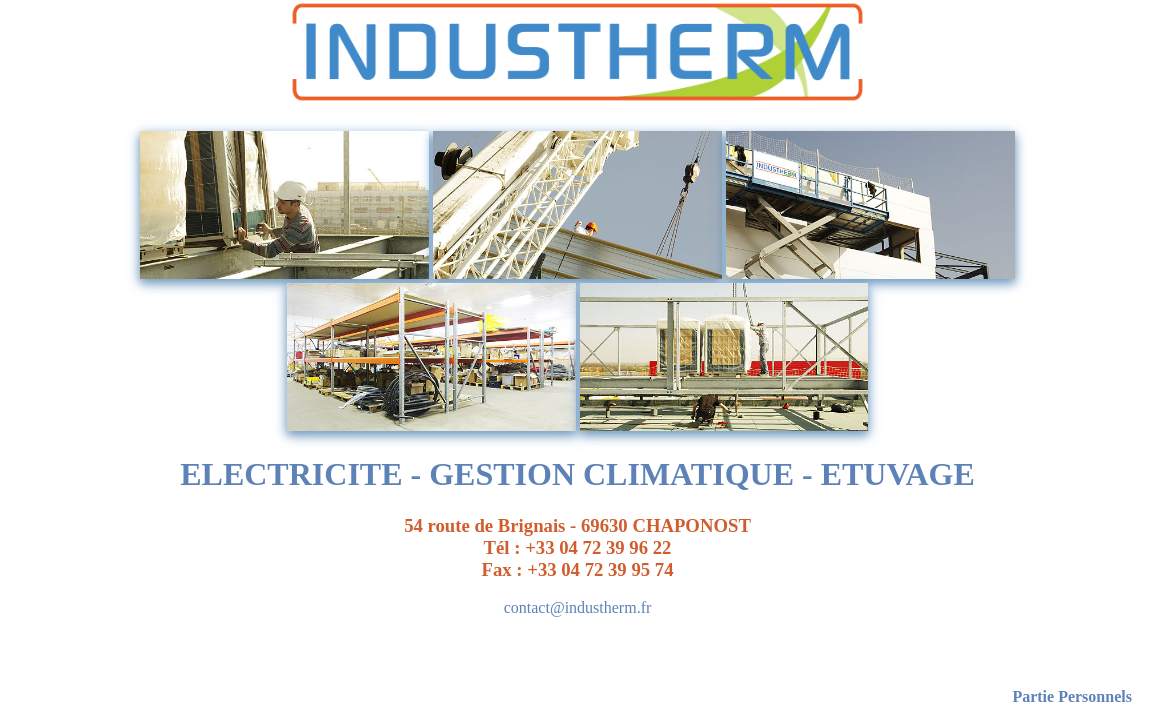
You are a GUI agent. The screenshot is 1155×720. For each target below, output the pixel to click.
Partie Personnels (1072, 696)
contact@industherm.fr (578, 607)
